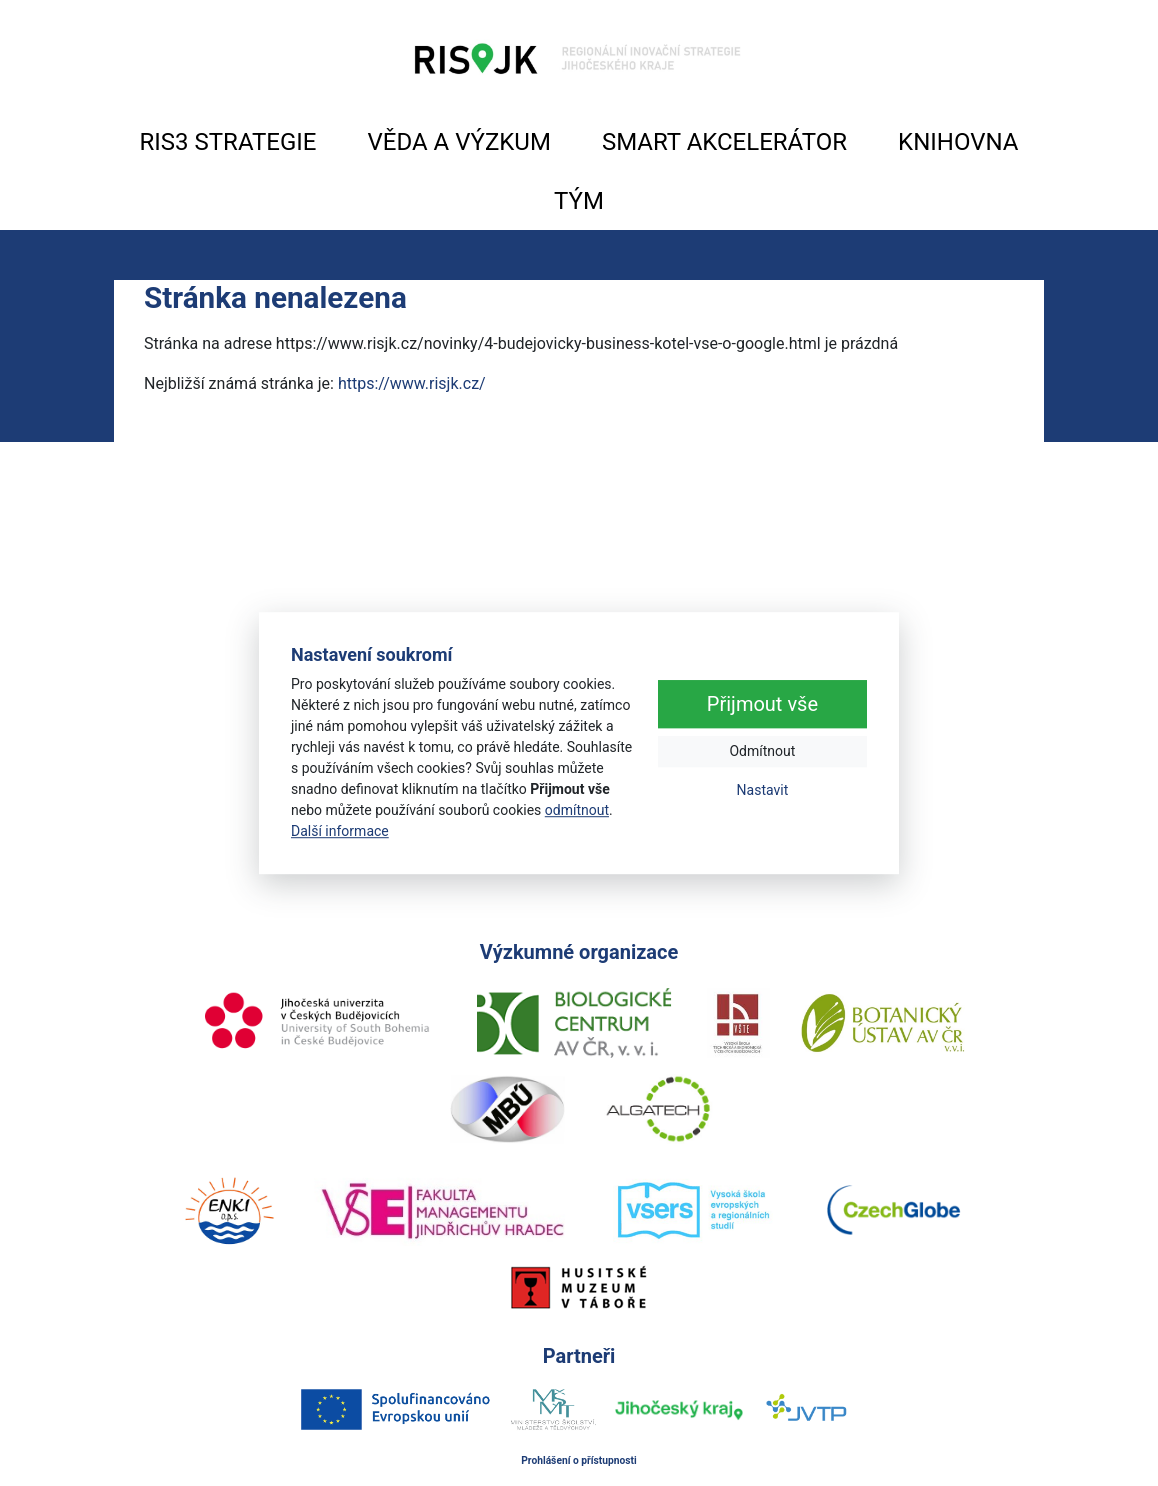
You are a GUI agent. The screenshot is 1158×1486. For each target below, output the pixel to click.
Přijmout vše (762, 704)
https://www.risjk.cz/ (412, 383)
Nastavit (763, 790)
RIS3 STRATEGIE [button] (228, 142)
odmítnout (577, 810)
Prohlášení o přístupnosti (579, 1460)
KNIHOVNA (958, 142)
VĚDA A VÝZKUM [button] (459, 142)
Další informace (340, 831)
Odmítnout (762, 751)
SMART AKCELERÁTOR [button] (724, 142)
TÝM (579, 201)
